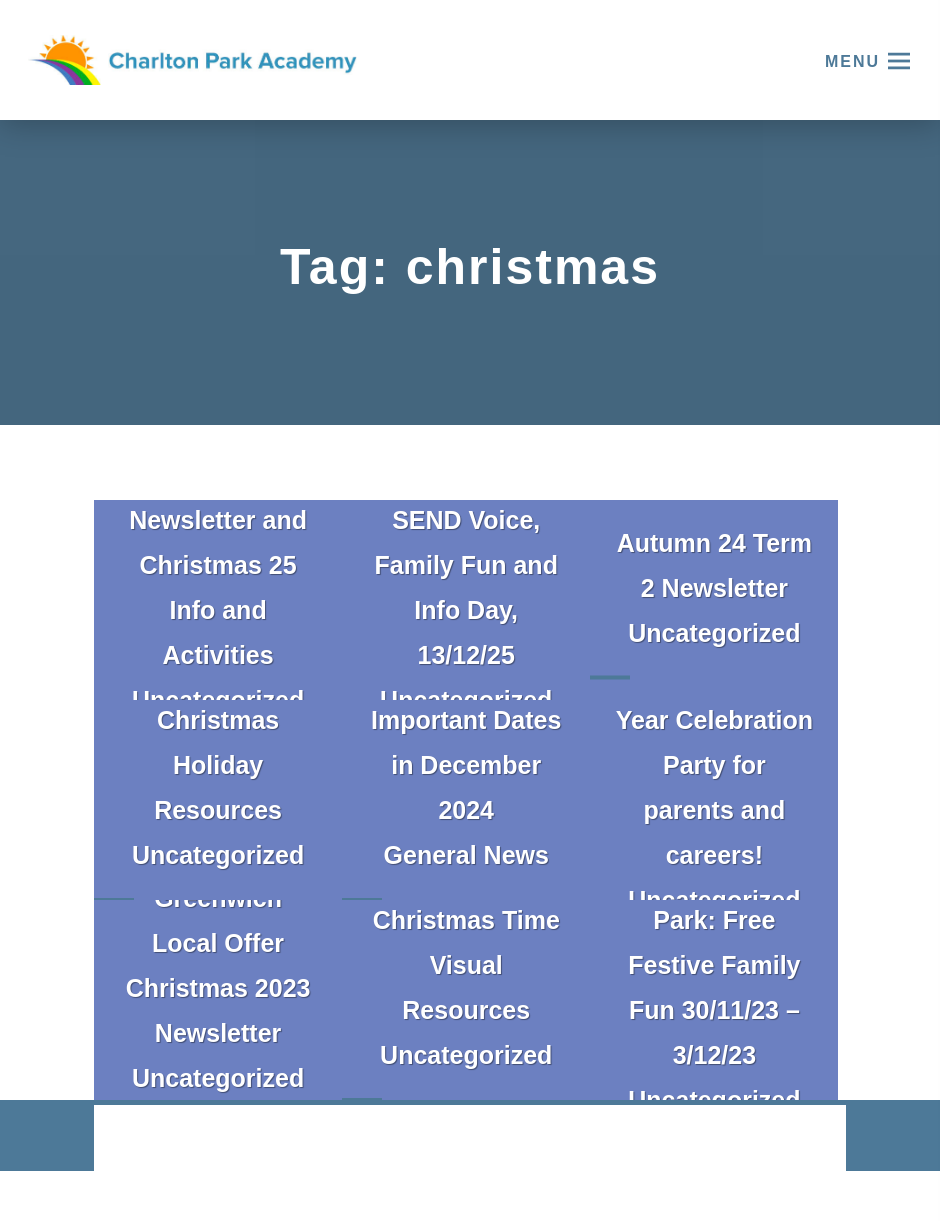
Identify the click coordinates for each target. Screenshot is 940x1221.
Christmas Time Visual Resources (466, 965)
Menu (852, 61)
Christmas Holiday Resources (218, 765)
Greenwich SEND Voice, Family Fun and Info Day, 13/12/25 (466, 565)
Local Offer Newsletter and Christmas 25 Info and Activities (218, 565)
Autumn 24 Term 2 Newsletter (714, 565)
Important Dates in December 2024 (466, 765)
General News (466, 855)
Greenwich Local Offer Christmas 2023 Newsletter (218, 965)
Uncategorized (714, 633)
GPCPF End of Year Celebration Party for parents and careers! (714, 765)
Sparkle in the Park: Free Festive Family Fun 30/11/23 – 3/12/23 (714, 965)
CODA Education (794, 1139)
